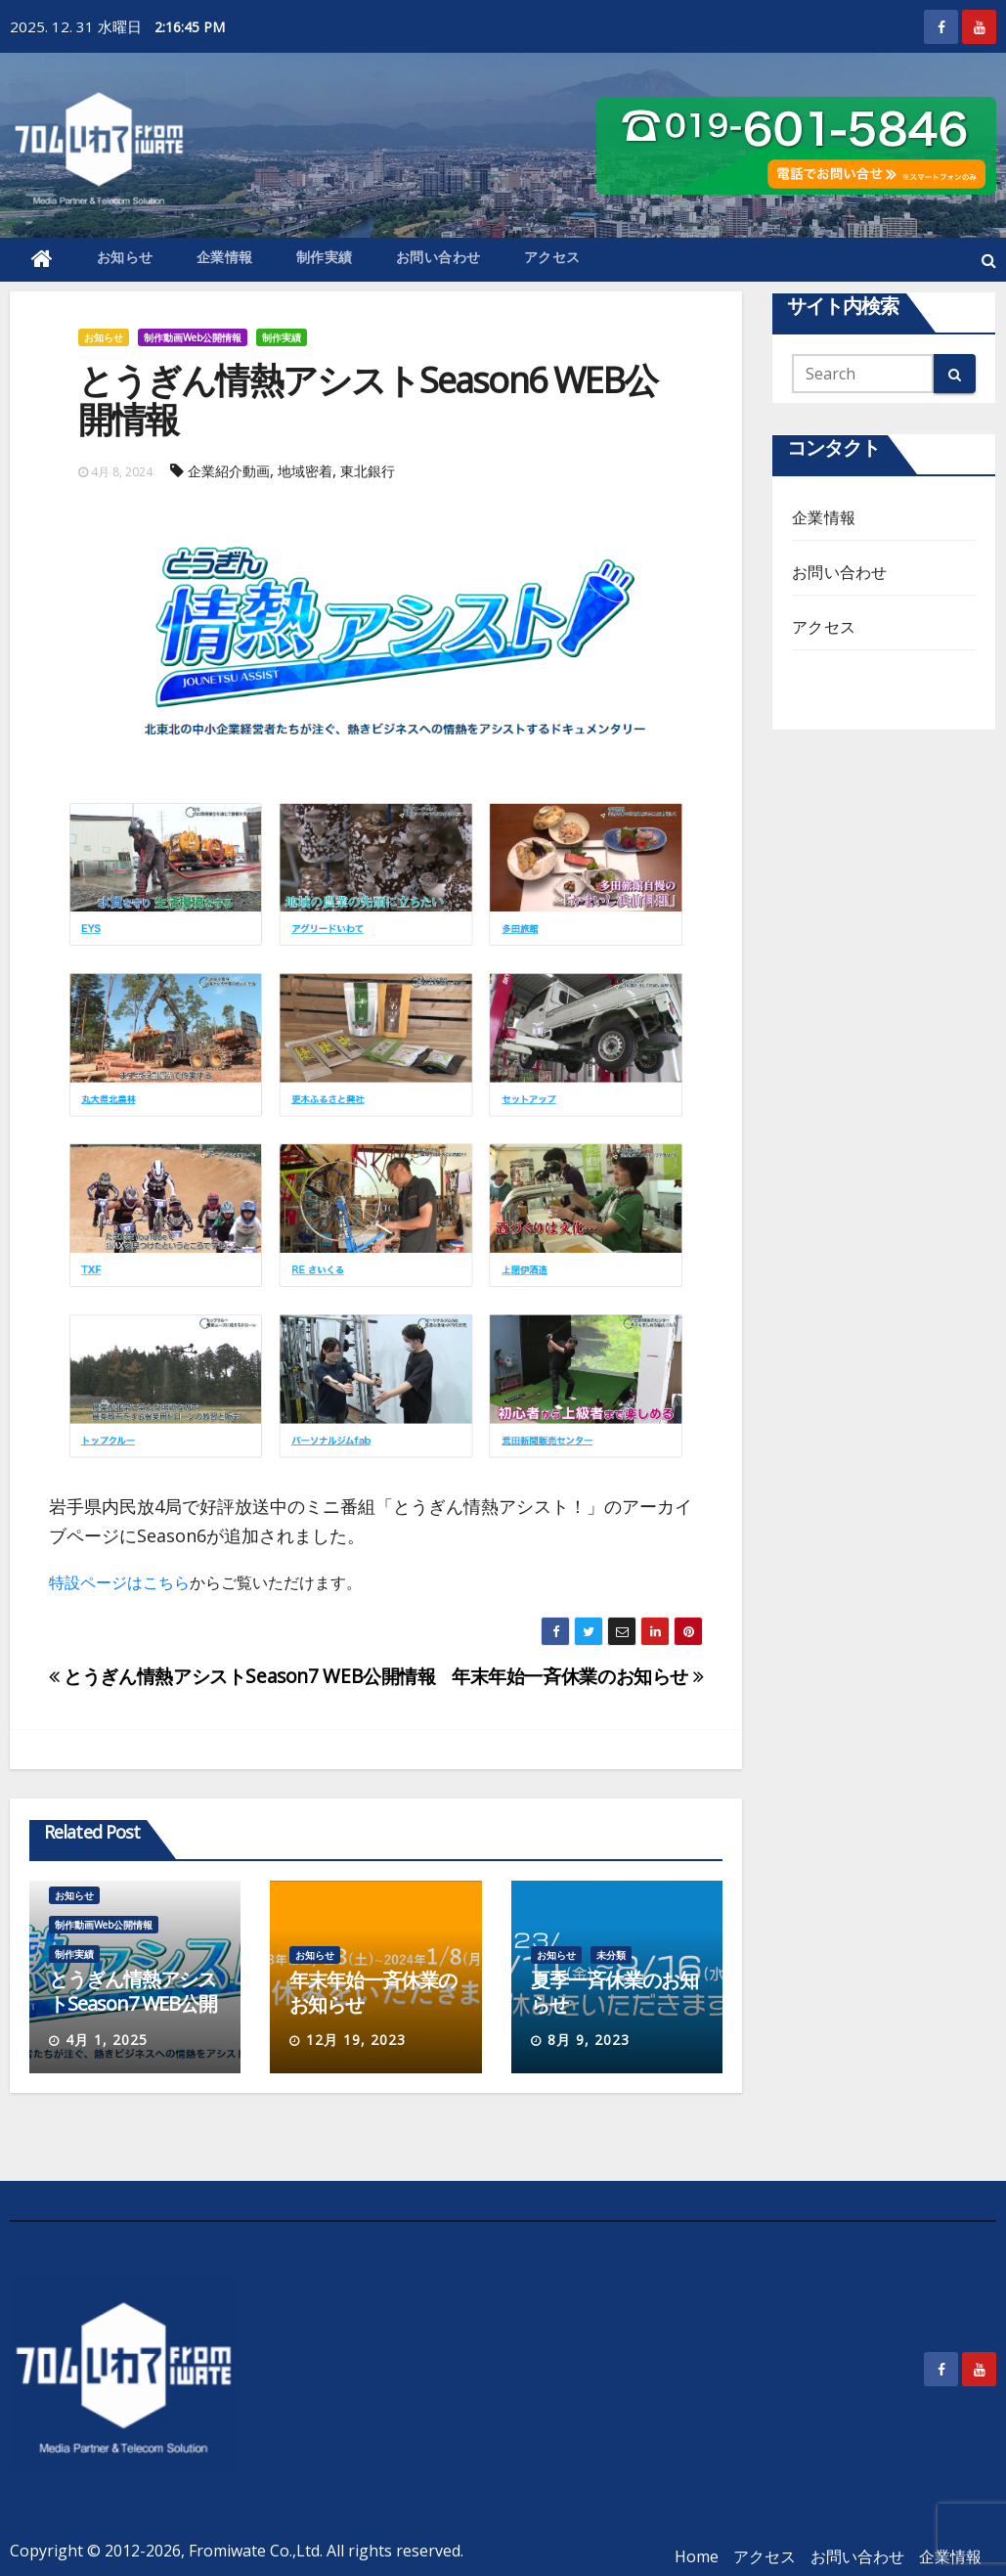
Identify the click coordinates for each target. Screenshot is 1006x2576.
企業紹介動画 (229, 471)
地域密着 (305, 471)
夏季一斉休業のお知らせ (614, 1992)
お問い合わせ (438, 256)
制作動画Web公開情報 (192, 337)
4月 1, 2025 (107, 2039)
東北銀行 (367, 471)
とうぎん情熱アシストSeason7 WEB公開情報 (242, 1676)
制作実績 (324, 256)
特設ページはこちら (119, 1582)
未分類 (611, 1955)
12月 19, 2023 (356, 2039)
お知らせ (125, 256)
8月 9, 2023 (588, 2039)
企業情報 (225, 256)
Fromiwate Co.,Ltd (254, 2550)
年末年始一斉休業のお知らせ (577, 1676)
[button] (989, 260)
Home (697, 2556)
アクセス (552, 256)
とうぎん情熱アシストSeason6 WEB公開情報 (367, 399)
